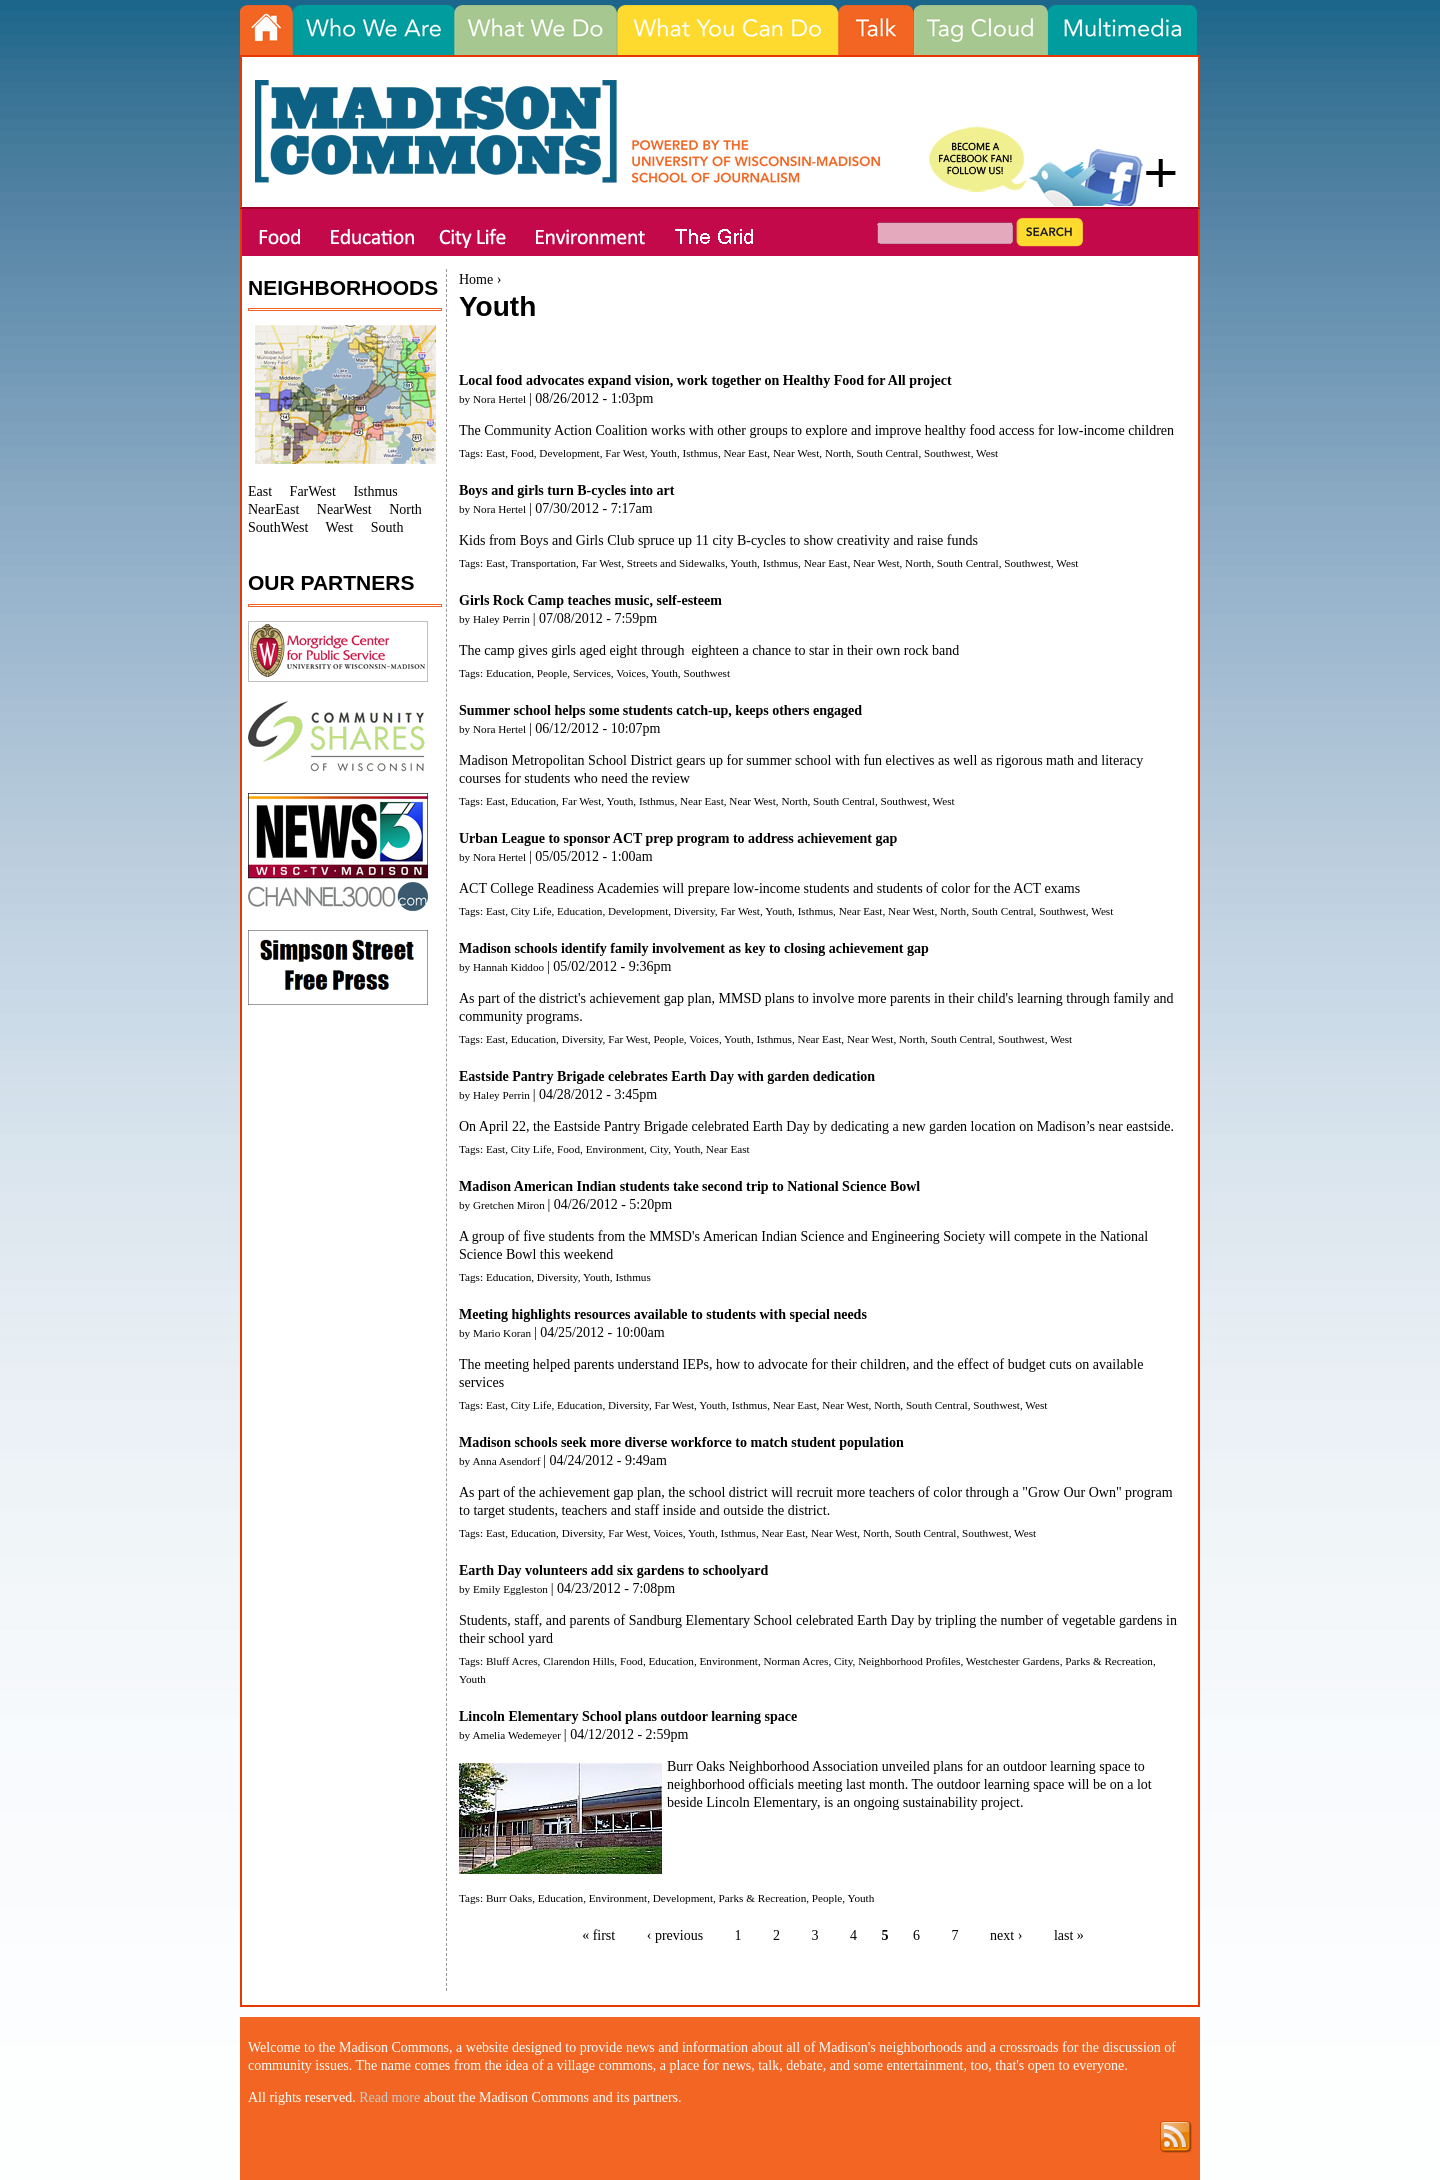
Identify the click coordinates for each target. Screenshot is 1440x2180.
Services (592, 673)
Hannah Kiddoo (508, 967)
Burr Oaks (509, 1898)
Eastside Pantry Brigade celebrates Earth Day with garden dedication (667, 1076)
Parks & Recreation (1109, 1661)
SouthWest (278, 527)
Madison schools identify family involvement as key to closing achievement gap (694, 948)
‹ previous (675, 1935)
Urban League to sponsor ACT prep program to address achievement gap (678, 838)
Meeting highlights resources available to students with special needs (663, 1314)
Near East (746, 453)
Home (476, 279)
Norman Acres (796, 1661)
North (838, 453)
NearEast (273, 509)
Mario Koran (502, 1333)
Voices (631, 673)
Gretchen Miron (509, 1205)
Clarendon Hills (578, 1661)
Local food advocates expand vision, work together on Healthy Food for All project (705, 380)
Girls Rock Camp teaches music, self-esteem (590, 600)
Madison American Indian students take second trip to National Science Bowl (689, 1186)
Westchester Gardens (1013, 1661)
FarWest (313, 491)
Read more (389, 2097)
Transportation (543, 563)
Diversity (694, 911)
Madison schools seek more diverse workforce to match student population (681, 1442)
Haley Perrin (501, 619)
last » (1069, 1935)
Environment (615, 1149)
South (387, 527)
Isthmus (699, 453)
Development (569, 453)
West (987, 453)
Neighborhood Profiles (909, 1661)
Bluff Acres (512, 1661)
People (552, 673)
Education (508, 673)
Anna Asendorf (506, 1461)
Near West (796, 453)
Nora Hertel (499, 399)
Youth (663, 453)
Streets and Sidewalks (676, 563)
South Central (888, 453)
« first (598, 1935)
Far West (625, 453)
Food (522, 453)
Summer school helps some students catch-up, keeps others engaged (660, 710)
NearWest (344, 509)
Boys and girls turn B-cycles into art (566, 490)
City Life (531, 911)
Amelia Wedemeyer (516, 1735)
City (659, 1149)
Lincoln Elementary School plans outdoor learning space (628, 1716)
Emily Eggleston (510, 1589)
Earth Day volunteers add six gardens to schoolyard (613, 1570)
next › (1006, 1935)
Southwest (947, 453)
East (495, 453)
